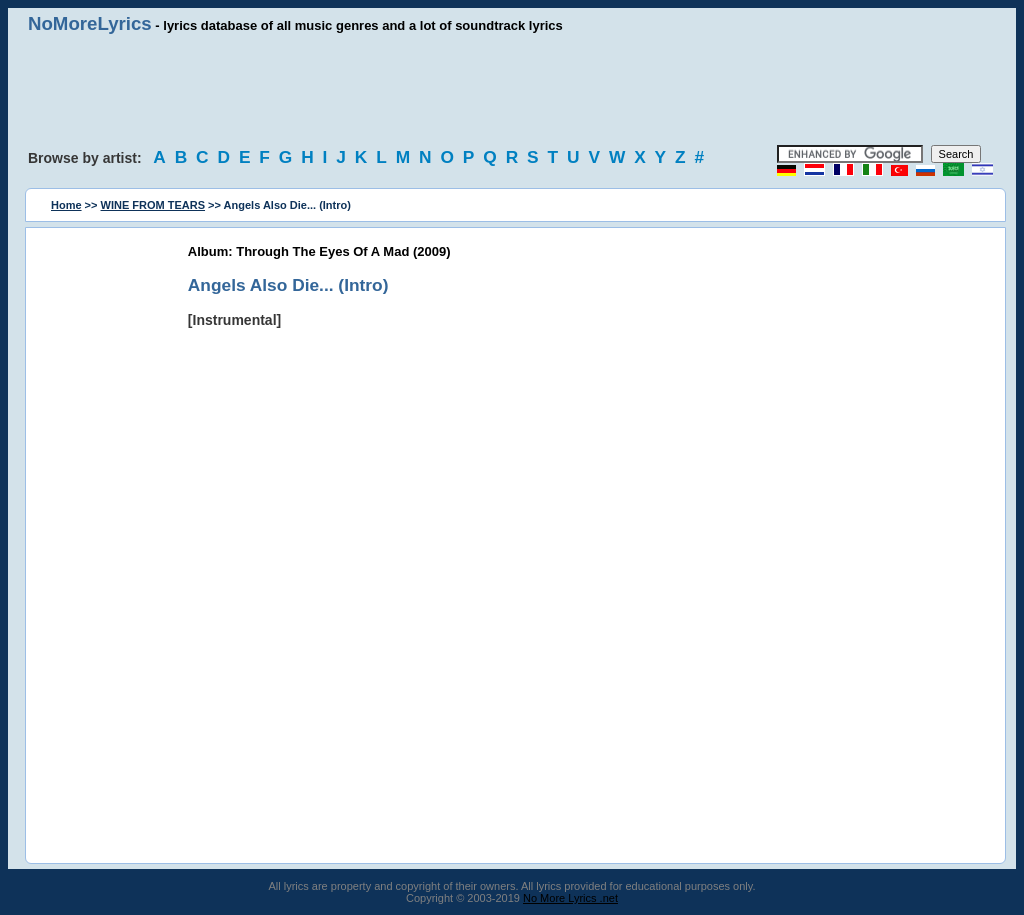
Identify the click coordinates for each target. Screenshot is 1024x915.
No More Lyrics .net (570, 898)
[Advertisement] (512, 90)
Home (66, 205)
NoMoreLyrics (90, 23)
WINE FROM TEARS (153, 205)
